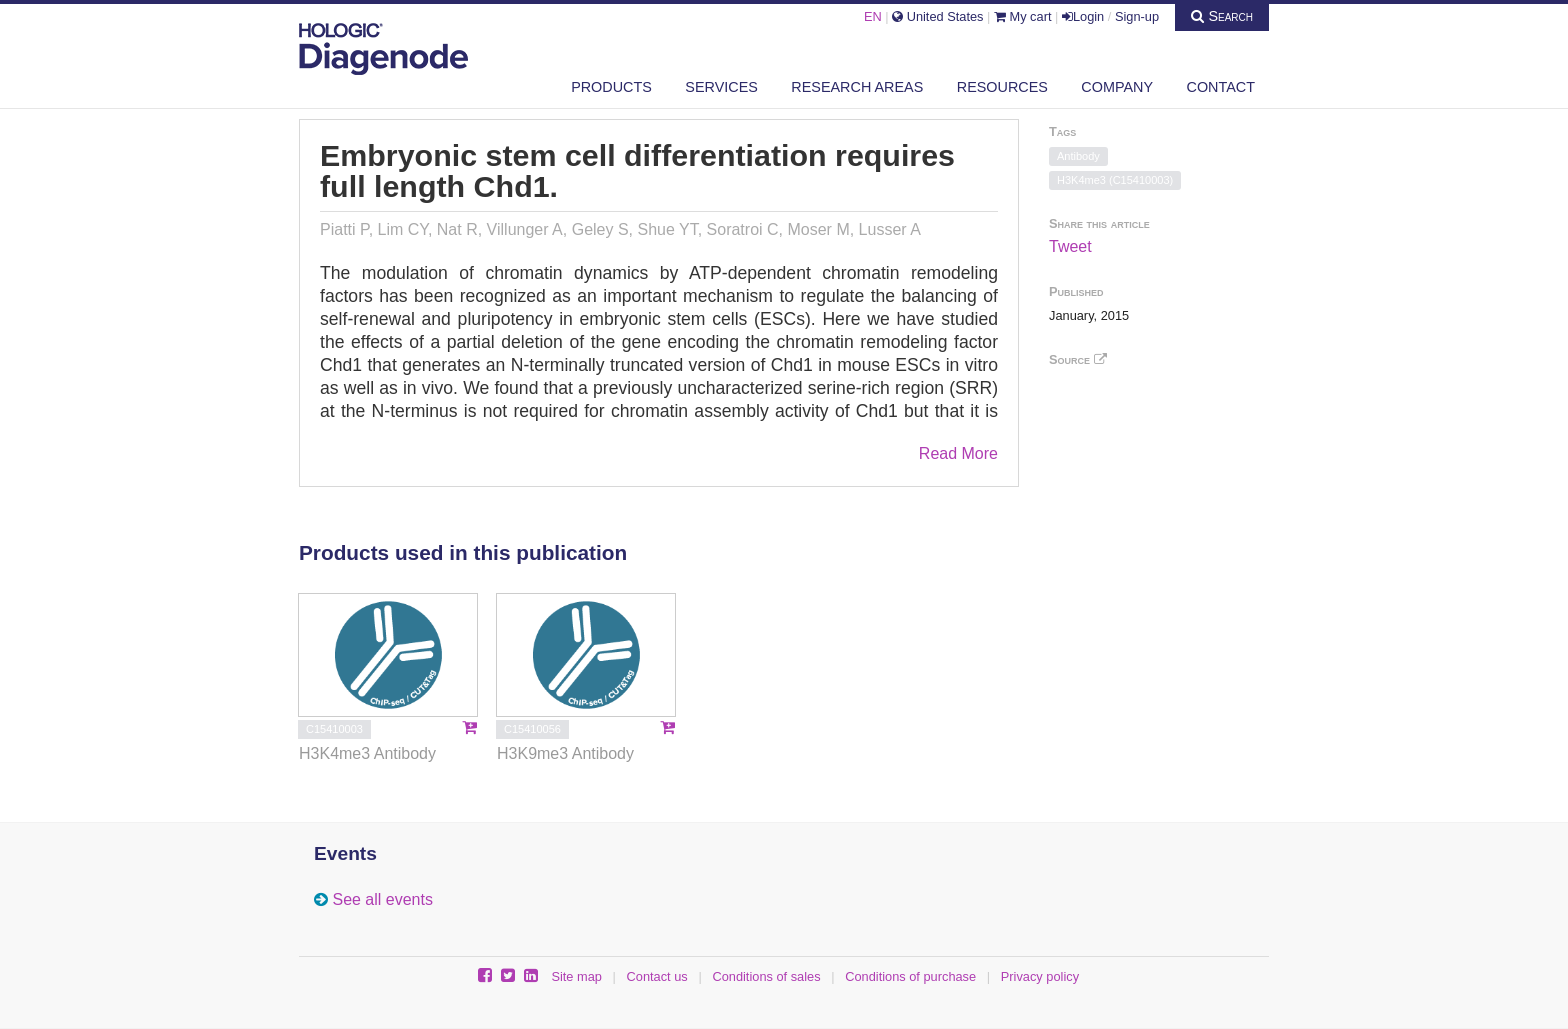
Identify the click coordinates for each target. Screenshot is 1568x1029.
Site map (576, 976)
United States (937, 16)
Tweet (1070, 246)
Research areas (857, 87)
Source (1078, 359)
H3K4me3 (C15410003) (1115, 180)
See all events (382, 899)
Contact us (657, 976)
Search (1222, 16)
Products (611, 87)
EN (873, 16)
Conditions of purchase (910, 976)
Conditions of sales (766, 976)
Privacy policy (1040, 976)
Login (1083, 16)
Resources (1002, 87)
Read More (958, 453)
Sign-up (1137, 16)
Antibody (1078, 156)
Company (1117, 87)
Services (721, 87)
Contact (1221, 87)
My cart (1023, 16)
